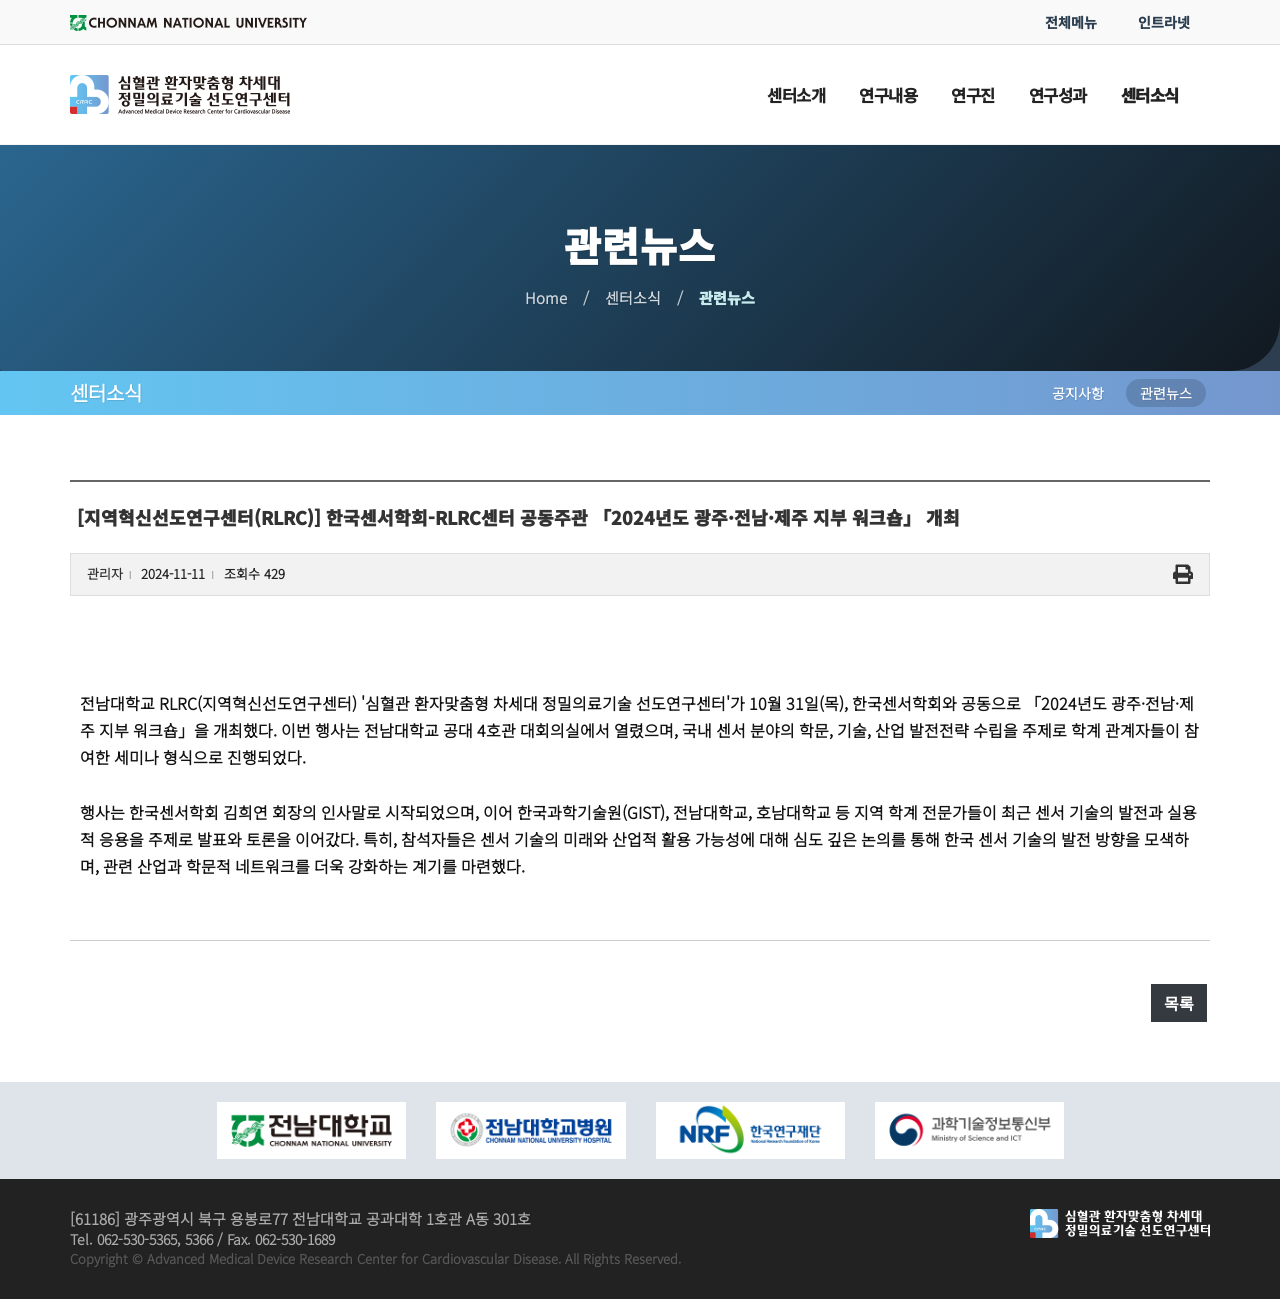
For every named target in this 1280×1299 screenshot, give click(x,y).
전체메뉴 (1071, 22)
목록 (1179, 1003)
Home (546, 297)
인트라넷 (1164, 22)
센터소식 (633, 297)
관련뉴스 (727, 297)
